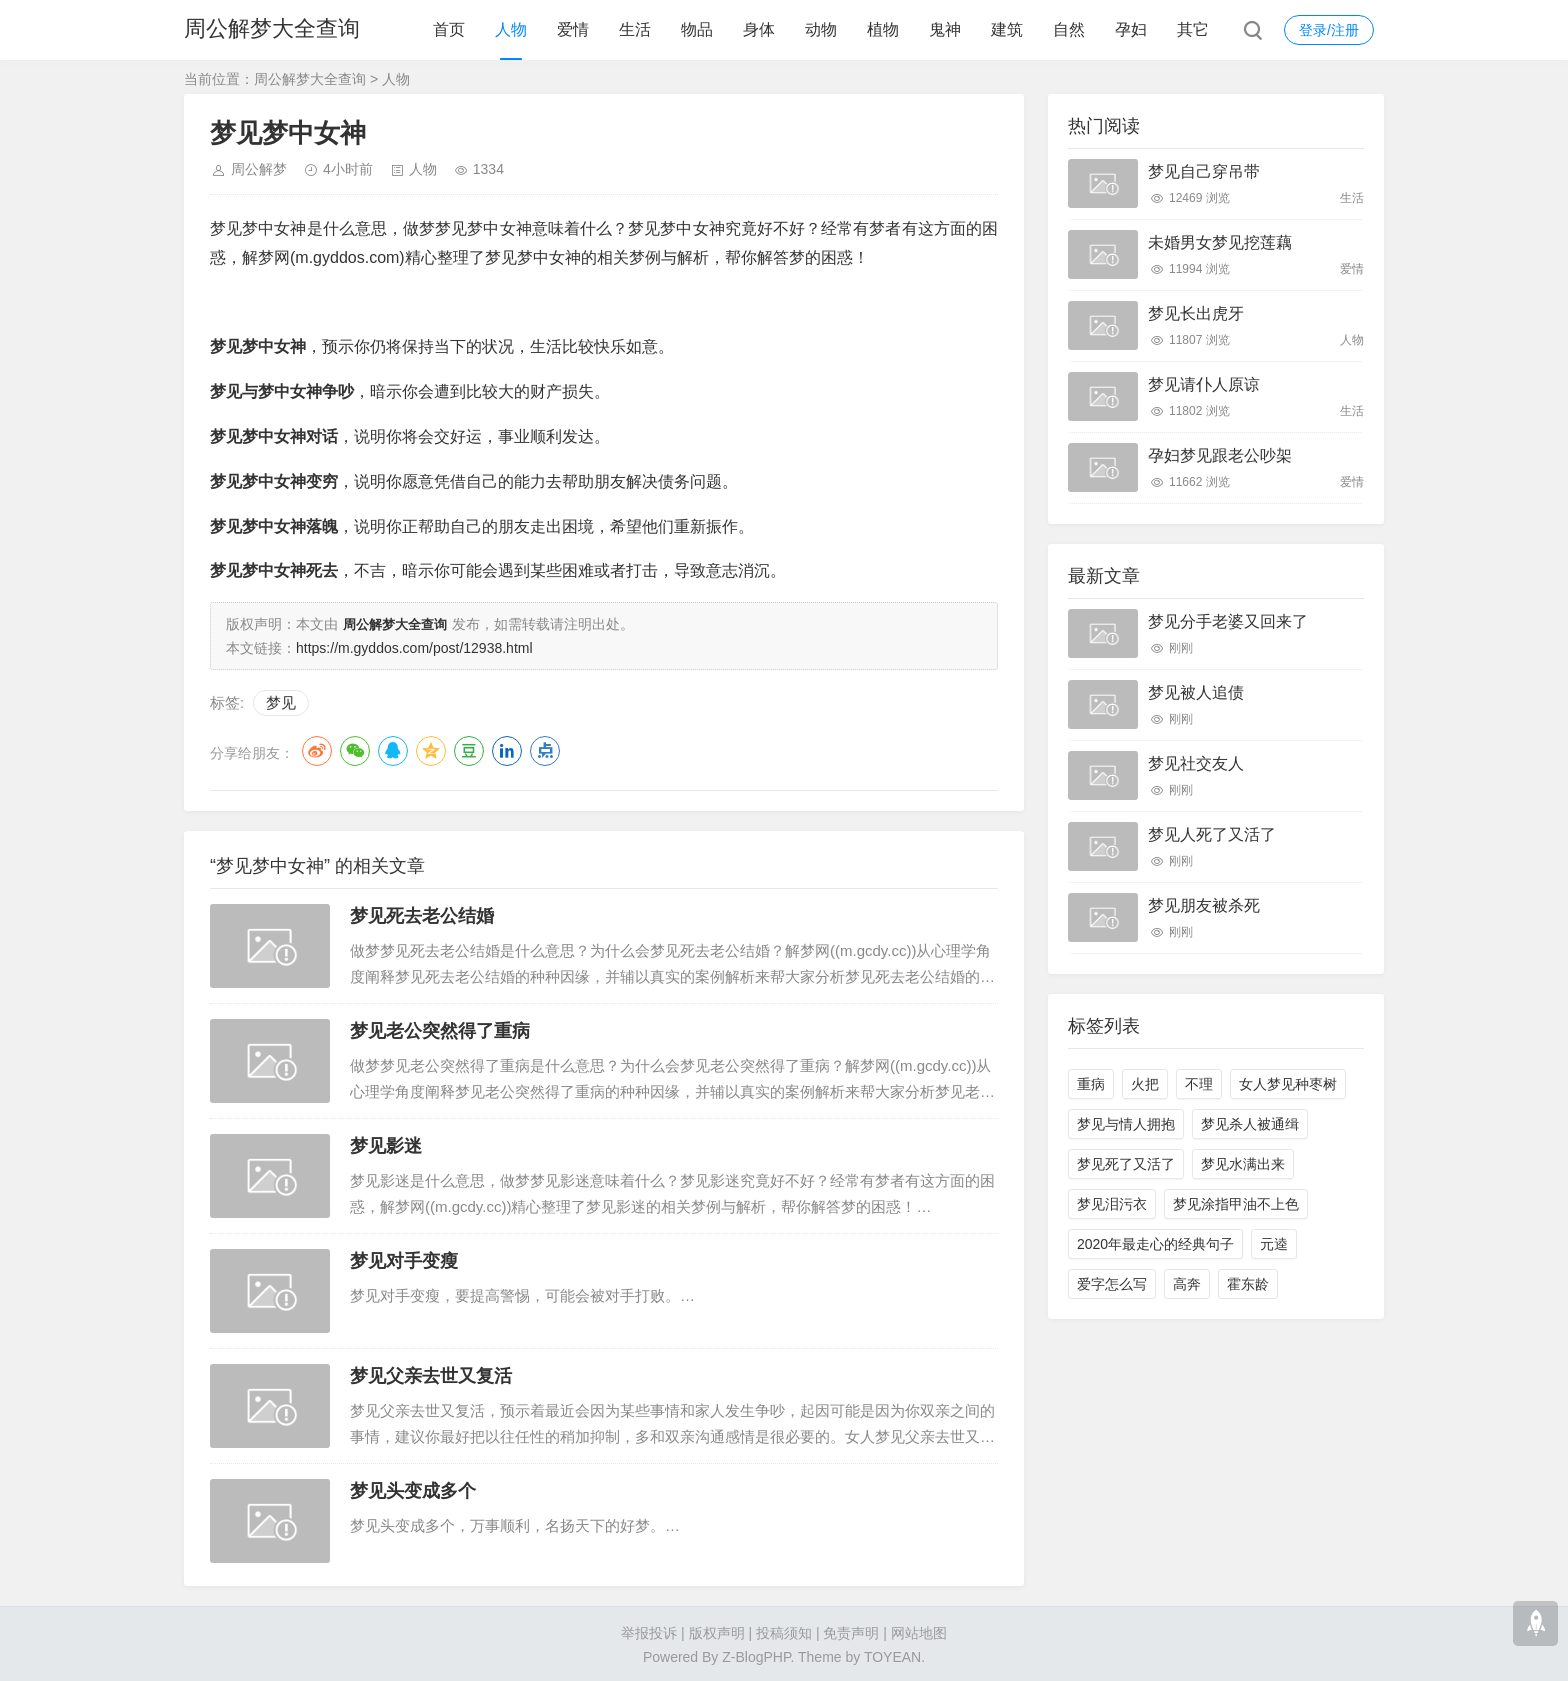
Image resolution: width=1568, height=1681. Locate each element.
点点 (545, 749)
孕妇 (1131, 29)
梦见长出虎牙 (1196, 313)
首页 (449, 29)
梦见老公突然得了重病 (440, 1029)
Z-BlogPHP (756, 1655)
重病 (1091, 1084)
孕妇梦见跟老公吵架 (1220, 455)
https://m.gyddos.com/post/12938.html (414, 646)
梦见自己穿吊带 (1204, 171)
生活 (635, 29)
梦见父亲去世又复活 (431, 1374)
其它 (1193, 29)
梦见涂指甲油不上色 (1236, 1204)
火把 (1145, 1084)
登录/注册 (1329, 30)
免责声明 (851, 1631)
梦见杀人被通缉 (1250, 1124)
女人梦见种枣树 (1288, 1084)
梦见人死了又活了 (1212, 834)
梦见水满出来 (1243, 1164)
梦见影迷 (386, 1144)
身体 (759, 29)
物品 (697, 29)
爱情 (573, 29)
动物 (821, 29)
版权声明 (717, 1631)
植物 (883, 29)
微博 (317, 749)
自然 (1069, 29)
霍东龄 (1248, 1284)
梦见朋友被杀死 (1204, 905)
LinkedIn (507, 749)
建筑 (1007, 29)
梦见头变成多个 (413, 1489)
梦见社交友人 (1196, 763)
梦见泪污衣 (1112, 1204)
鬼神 (945, 29)
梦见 (281, 700)
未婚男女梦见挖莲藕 (1220, 242)
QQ (393, 749)
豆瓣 (469, 749)
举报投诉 (649, 1631)
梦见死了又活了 (1126, 1164)
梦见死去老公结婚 (422, 914)
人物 (511, 29)
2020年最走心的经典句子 (1155, 1244)
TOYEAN (892, 1655)
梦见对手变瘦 (404, 1259)
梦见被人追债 (1196, 692)
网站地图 (919, 1631)
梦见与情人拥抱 (1126, 1124)
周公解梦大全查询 (272, 29)
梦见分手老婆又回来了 (1228, 621)
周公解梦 (259, 169)
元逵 (1274, 1244)
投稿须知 (784, 1631)
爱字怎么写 (1112, 1284)
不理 (1199, 1084)
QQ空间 (431, 749)
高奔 (1187, 1284)
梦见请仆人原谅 (1204, 384)
